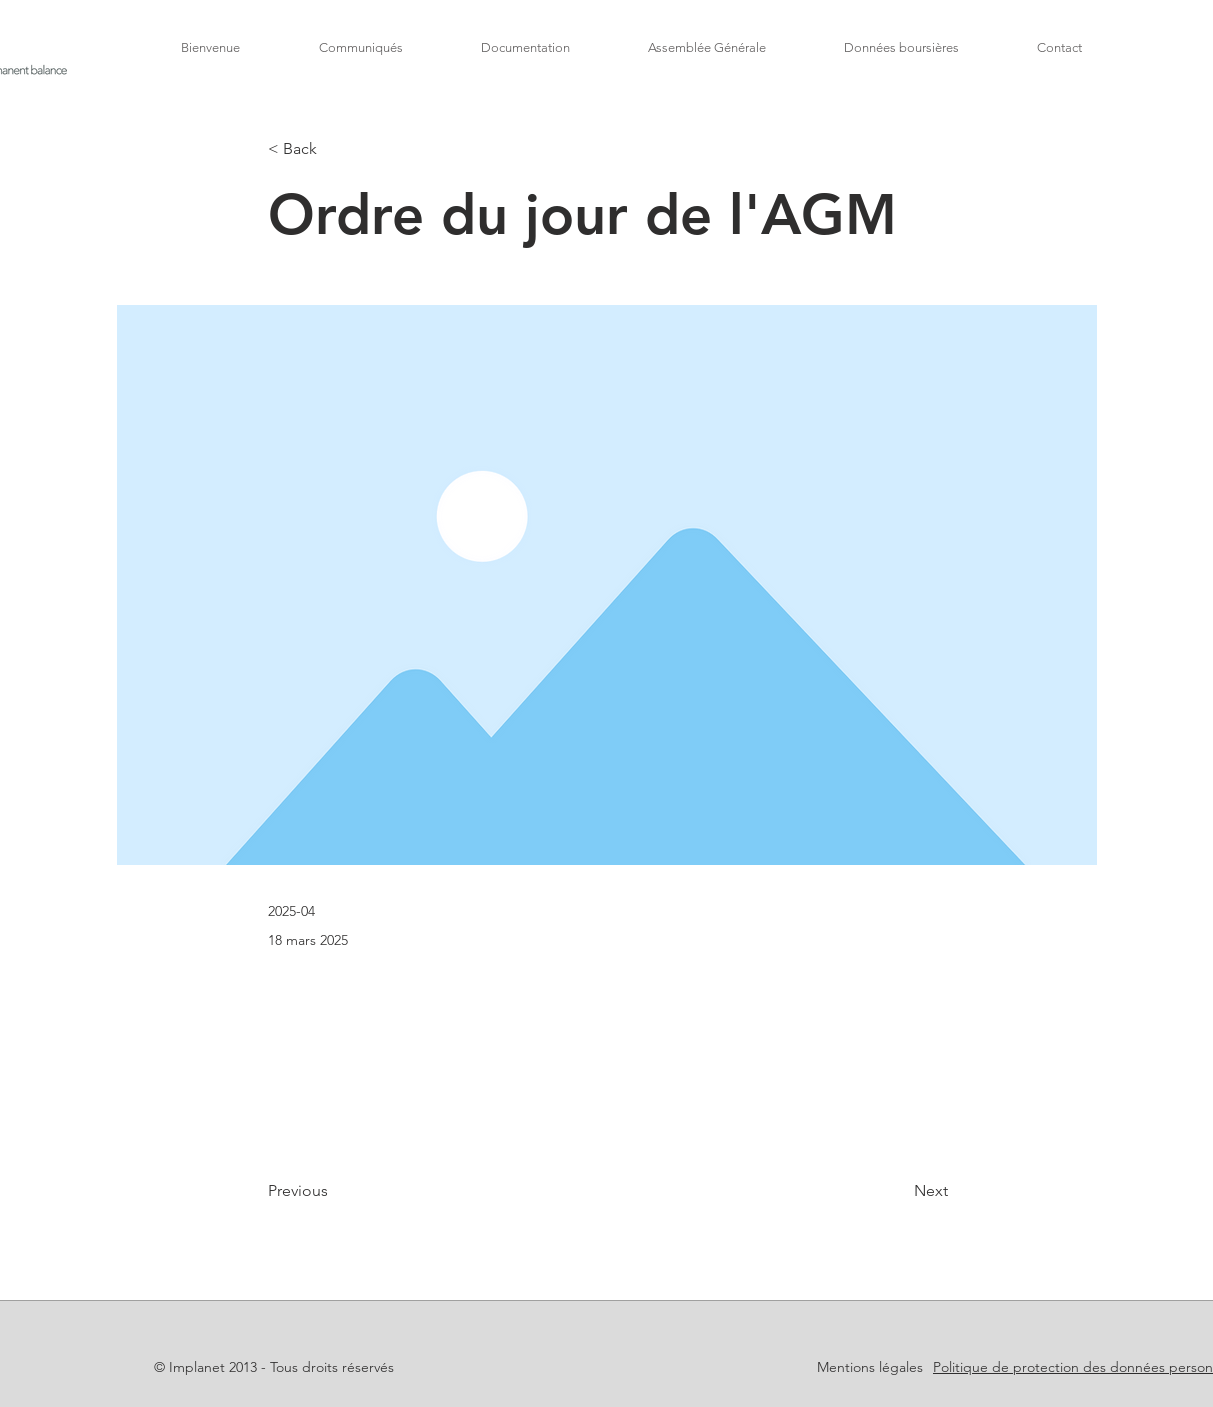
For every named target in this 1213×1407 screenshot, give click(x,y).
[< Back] (334, 149)
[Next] (898, 1192)
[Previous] (334, 1192)
